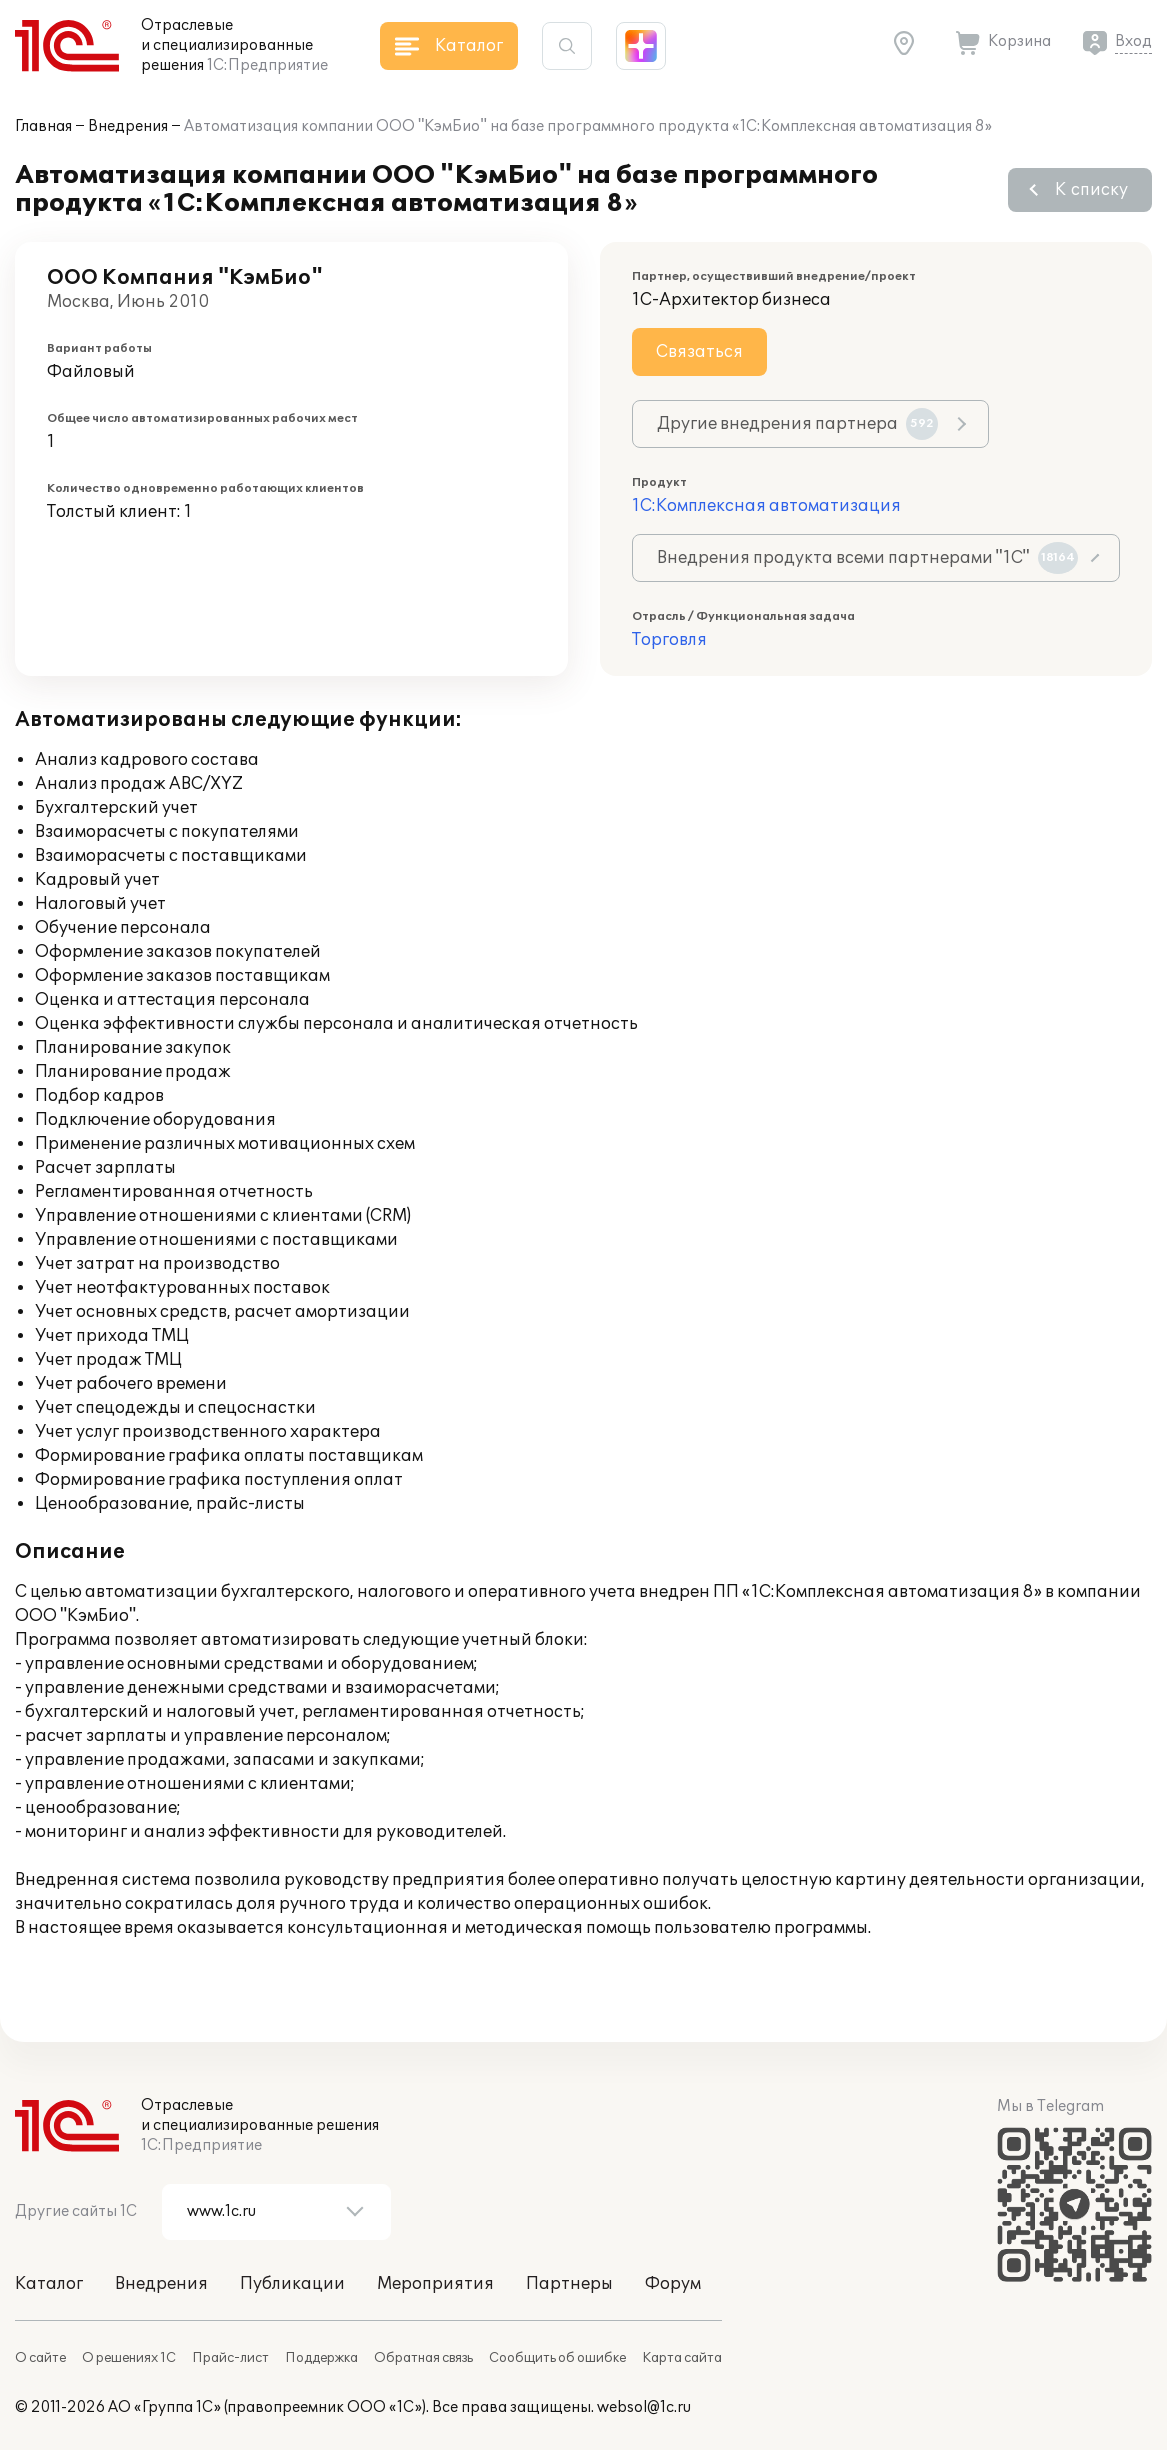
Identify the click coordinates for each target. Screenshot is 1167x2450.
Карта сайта (682, 2358)
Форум (673, 2284)
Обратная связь (423, 2358)
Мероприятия (435, 2284)
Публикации (292, 2284)
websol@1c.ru (644, 2407)
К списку (1091, 190)
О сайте (40, 2358)
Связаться (699, 352)
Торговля (669, 640)
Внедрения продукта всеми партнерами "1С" (867, 558)
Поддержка (321, 2358)
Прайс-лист (230, 2358)
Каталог (49, 2284)
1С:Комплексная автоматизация (766, 506)
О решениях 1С (129, 2358)
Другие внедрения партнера (797, 424)
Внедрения (128, 126)
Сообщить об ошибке (557, 2358)
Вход (1133, 41)
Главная (43, 126)
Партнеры (569, 2284)
